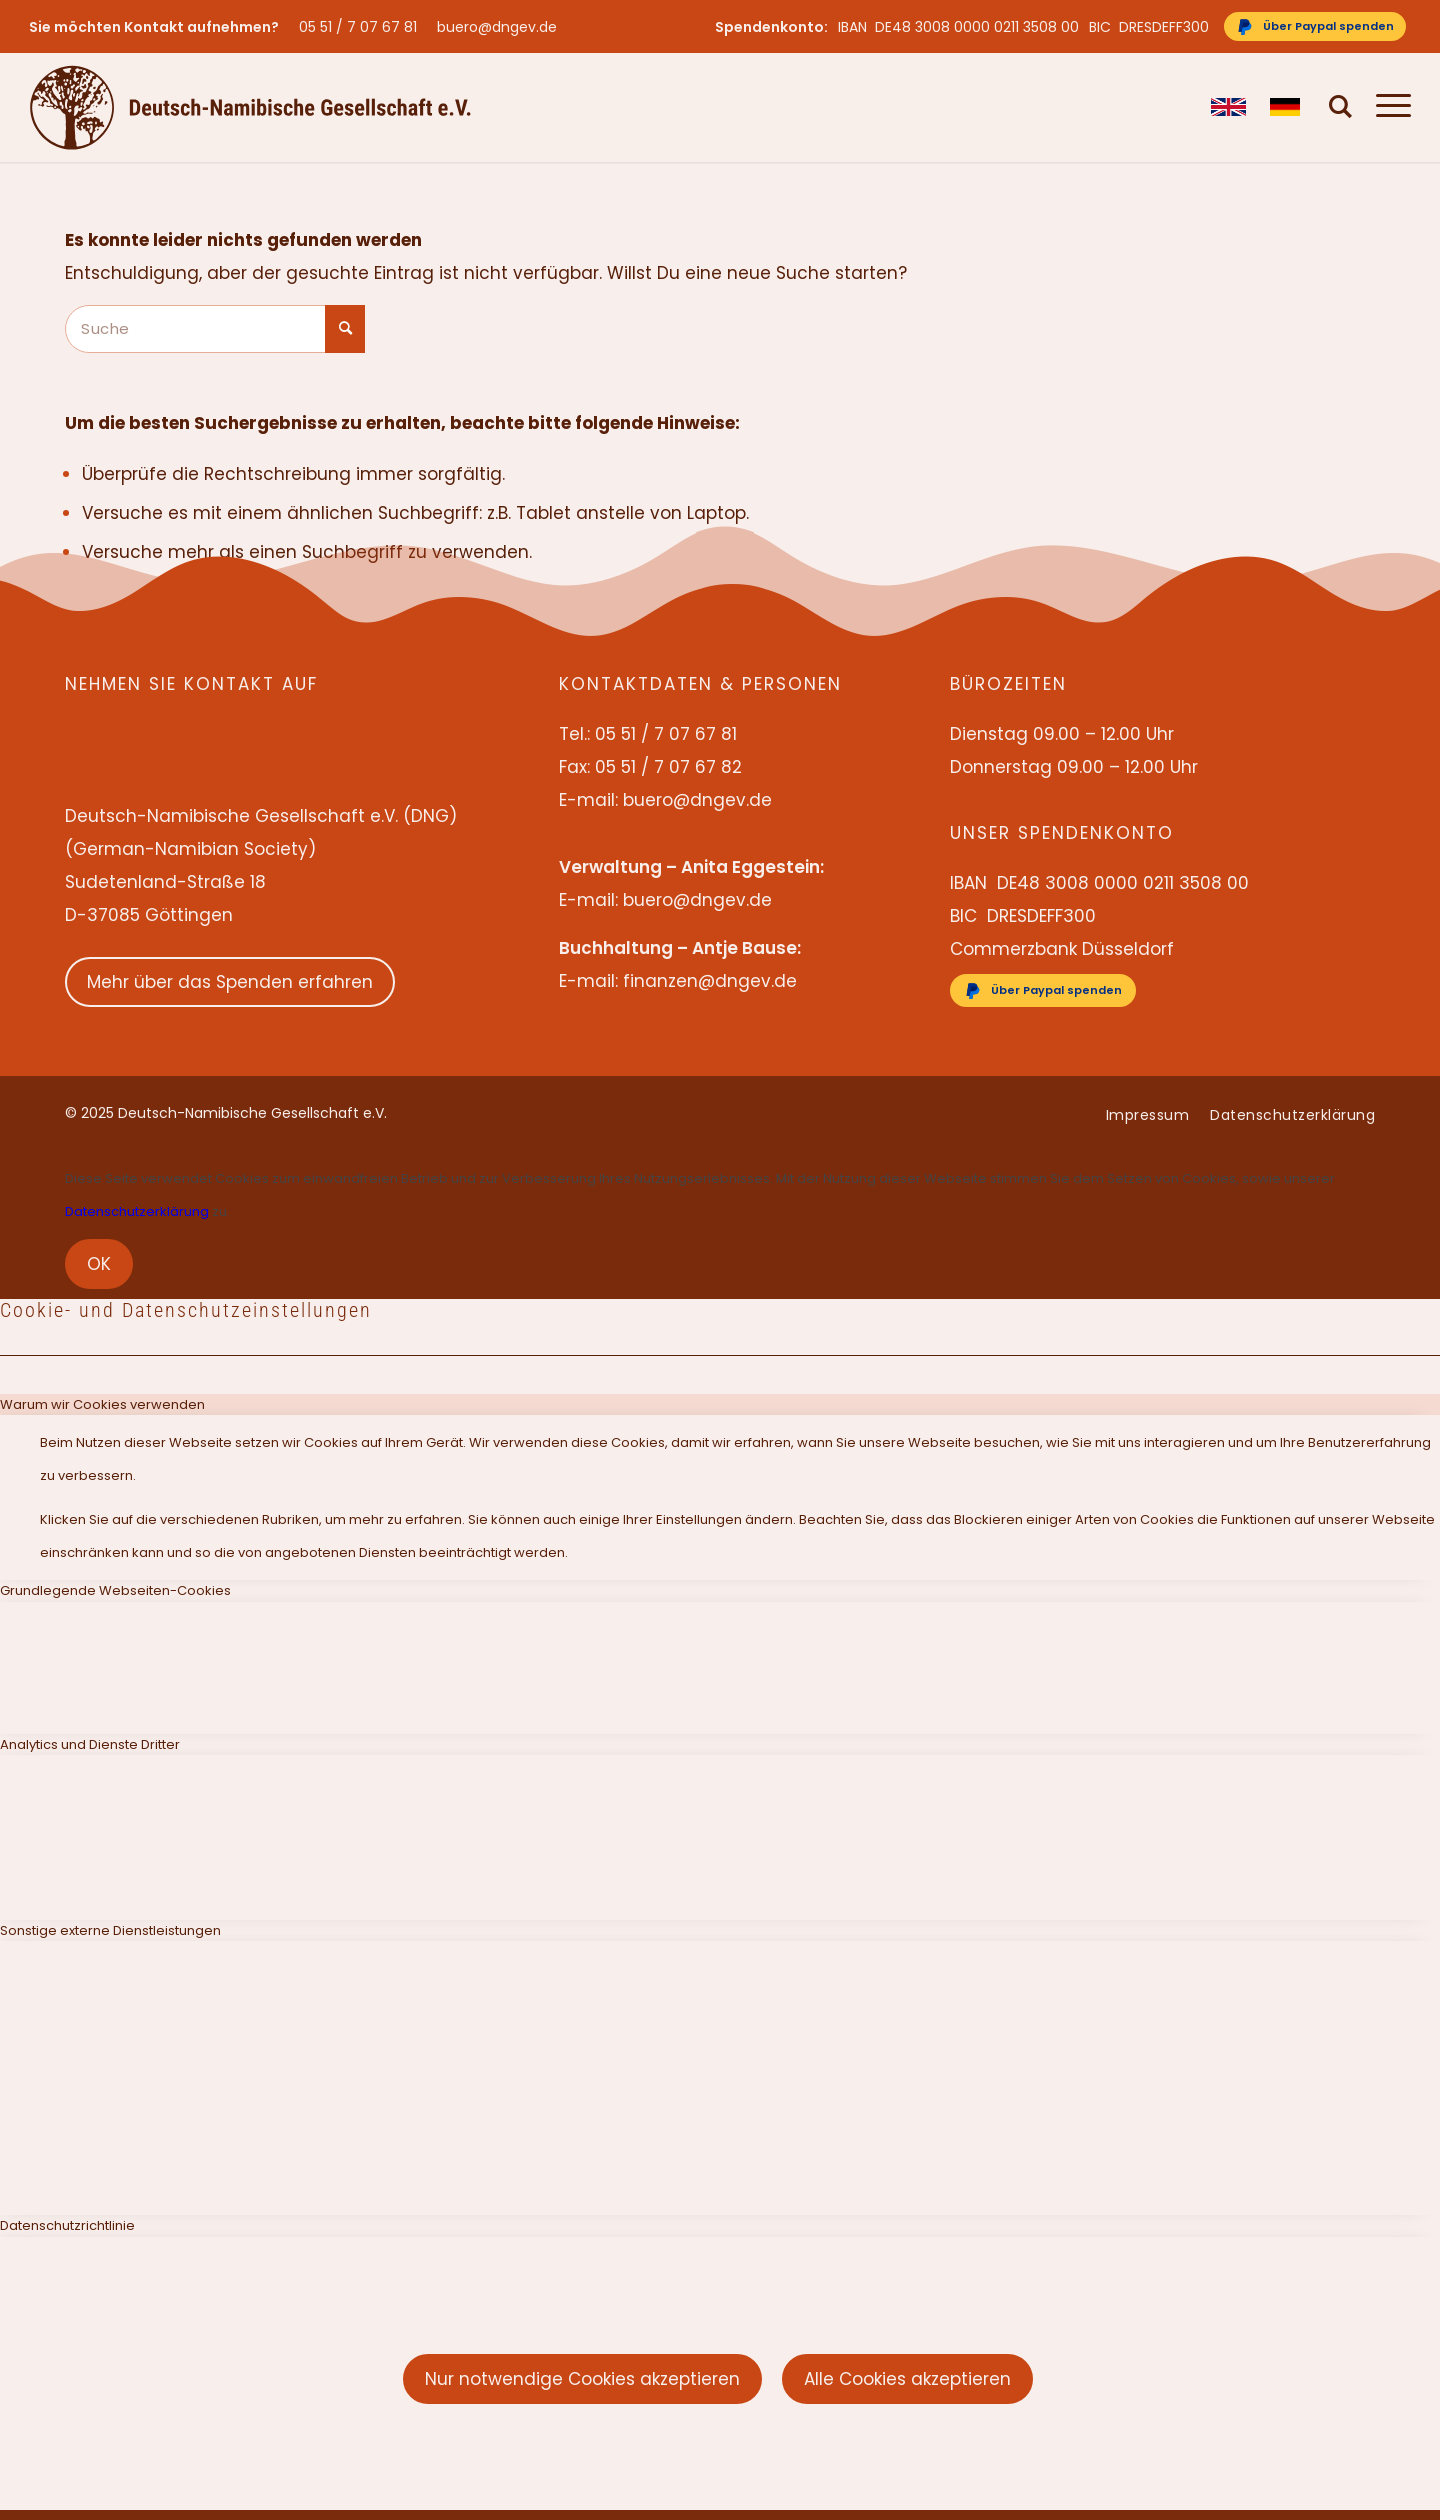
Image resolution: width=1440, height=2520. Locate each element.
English (1228, 107)
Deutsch (1287, 107)
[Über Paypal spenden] (1315, 26)
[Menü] (1387, 107)
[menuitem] (363, 27)
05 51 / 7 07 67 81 (358, 27)
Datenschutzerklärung (137, 1211)
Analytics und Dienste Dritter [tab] (90, 1744)
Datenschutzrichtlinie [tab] (67, 2225)
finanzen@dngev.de (710, 981)
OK (99, 1264)
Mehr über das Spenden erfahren (230, 982)
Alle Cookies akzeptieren (907, 2379)
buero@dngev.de (497, 27)
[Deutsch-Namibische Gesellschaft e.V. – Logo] (250, 107)
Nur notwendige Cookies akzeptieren (582, 2379)
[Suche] (1341, 107)
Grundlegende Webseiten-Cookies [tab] (115, 1590)
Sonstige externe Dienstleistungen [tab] (110, 1930)
